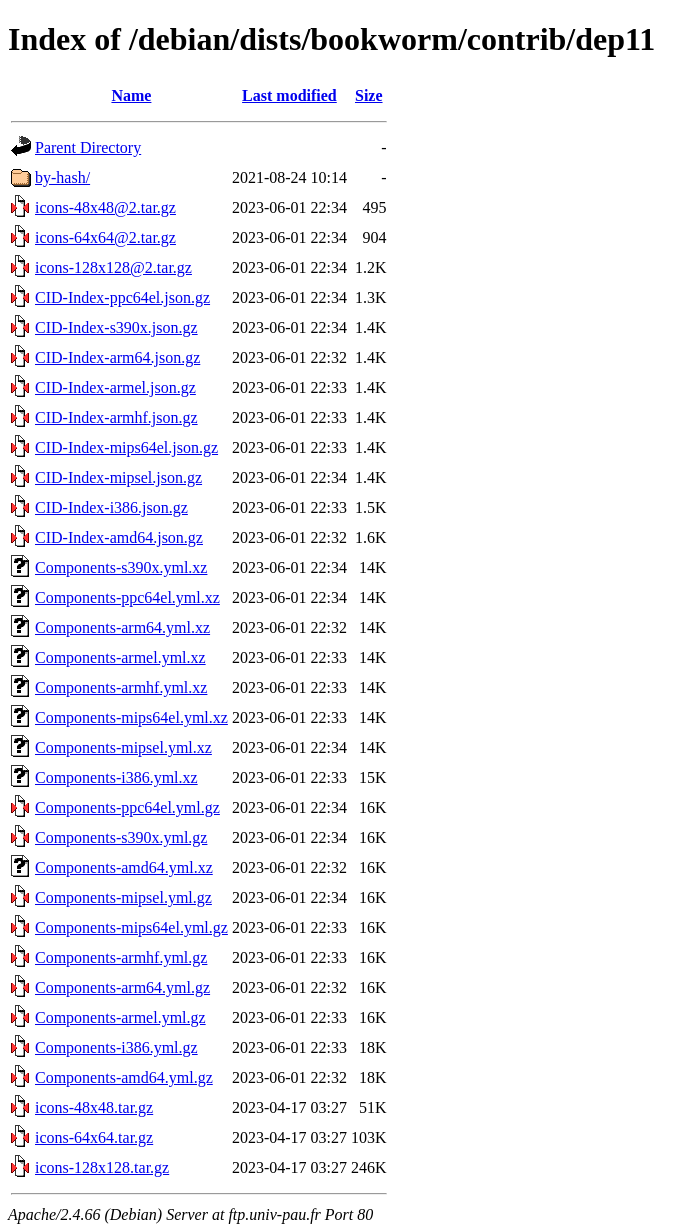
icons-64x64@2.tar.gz (105, 237)
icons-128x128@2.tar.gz (113, 267)
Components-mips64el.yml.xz (131, 717)
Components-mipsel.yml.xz (123, 747)
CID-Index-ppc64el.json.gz (122, 297)
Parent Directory (88, 147)
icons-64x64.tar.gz (94, 1137)
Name (131, 95)
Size (369, 95)
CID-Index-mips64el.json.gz (126, 447)
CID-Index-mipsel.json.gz (118, 477)
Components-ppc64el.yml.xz (127, 597)
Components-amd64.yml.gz (124, 1077)
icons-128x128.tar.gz (102, 1167)
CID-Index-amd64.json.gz (119, 537)
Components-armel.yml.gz (120, 1017)
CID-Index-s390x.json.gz (116, 327)
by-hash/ (62, 177)
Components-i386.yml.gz (116, 1047)
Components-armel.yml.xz (120, 657)
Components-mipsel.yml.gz (123, 897)
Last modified (289, 95)
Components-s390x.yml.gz (121, 837)
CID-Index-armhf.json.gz (116, 417)
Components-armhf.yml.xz (121, 687)
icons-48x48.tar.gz (94, 1107)
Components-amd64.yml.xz (124, 867)
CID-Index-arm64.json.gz (117, 357)
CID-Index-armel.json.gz (115, 387)
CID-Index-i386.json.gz (111, 507)
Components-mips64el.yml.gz (131, 927)
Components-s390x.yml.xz (121, 567)
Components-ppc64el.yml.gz (127, 807)
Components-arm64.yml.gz (122, 987)
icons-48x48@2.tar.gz (105, 207)
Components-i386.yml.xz (116, 777)
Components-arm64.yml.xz (122, 627)
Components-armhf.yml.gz (121, 957)
